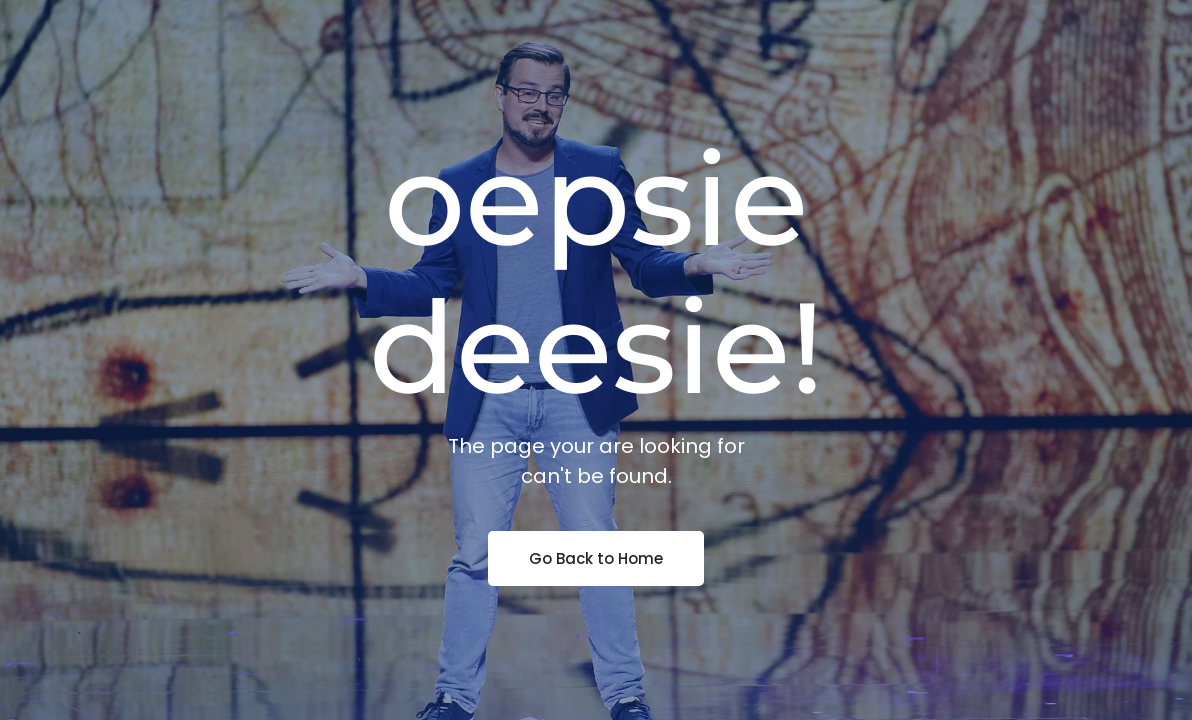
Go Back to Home (596, 558)
